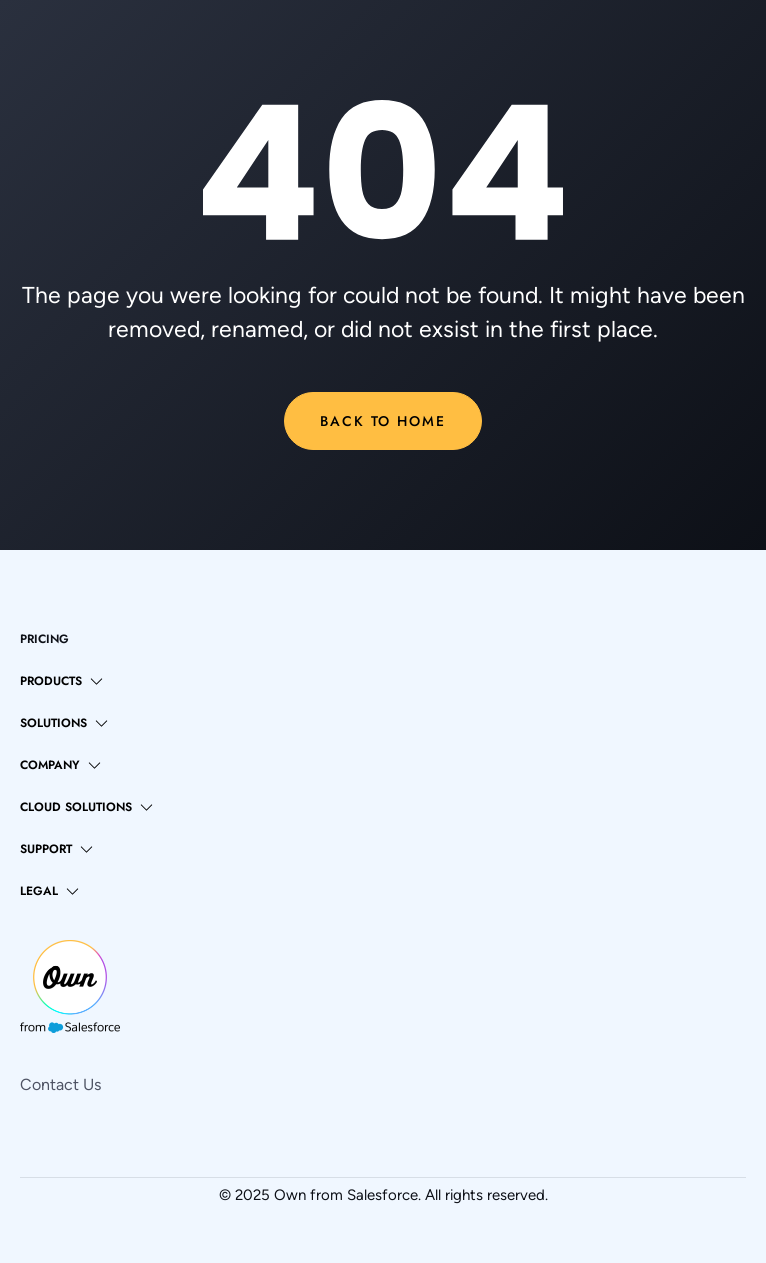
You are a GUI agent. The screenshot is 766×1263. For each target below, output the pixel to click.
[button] (61, 681)
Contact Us (60, 1084)
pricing (44, 639)
